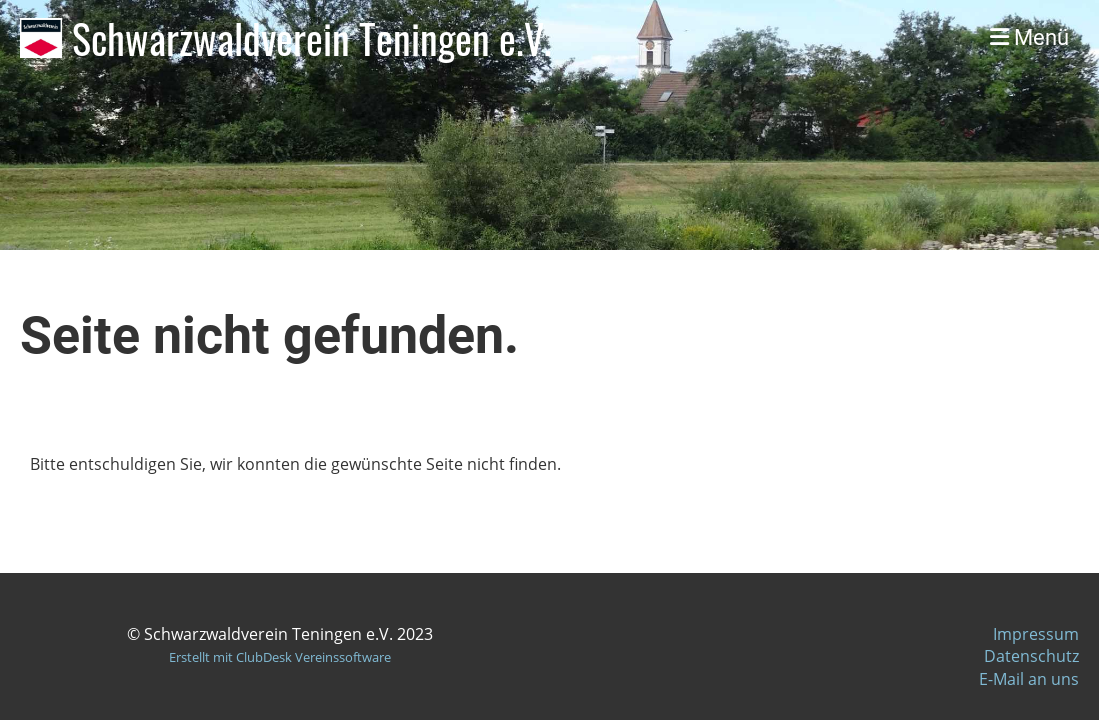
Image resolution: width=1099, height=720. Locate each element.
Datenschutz (1031, 656)
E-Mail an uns (1029, 679)
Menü (1029, 37)
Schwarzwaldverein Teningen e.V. (312, 38)
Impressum (1036, 634)
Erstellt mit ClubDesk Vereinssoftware (280, 657)
